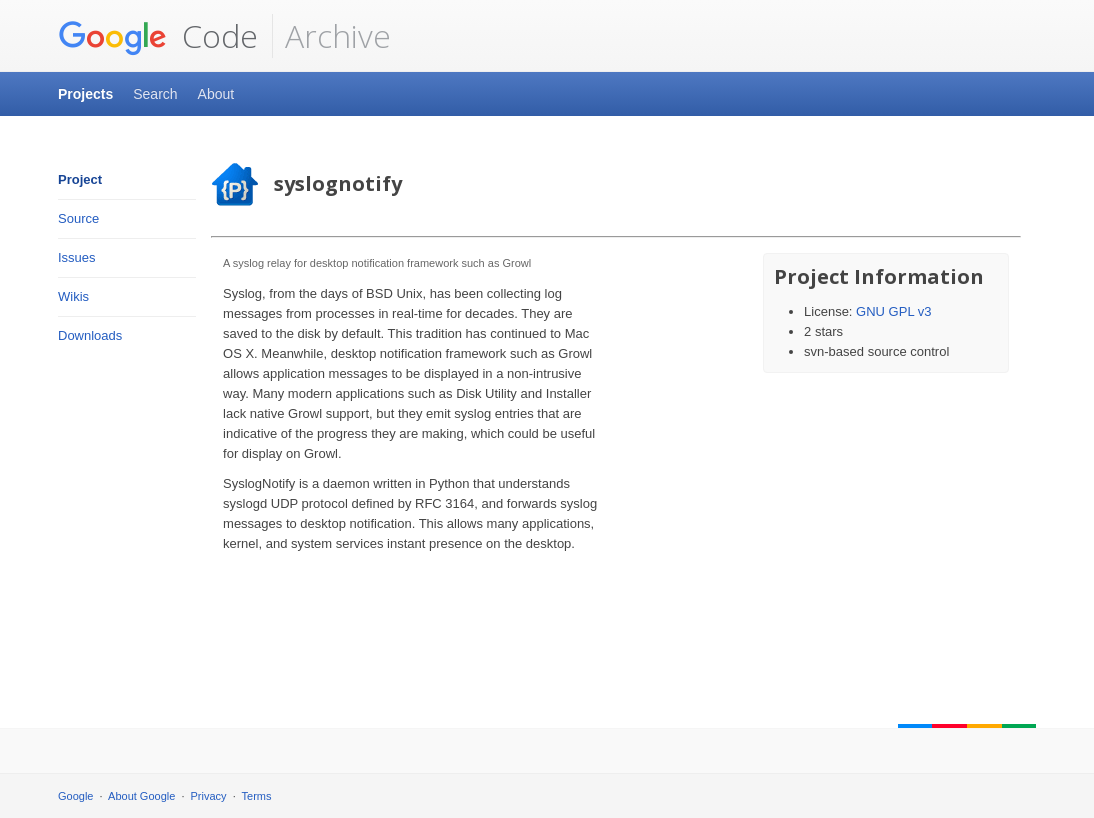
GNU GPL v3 (893, 311)
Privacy (209, 796)
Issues (77, 257)
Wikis (73, 296)
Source (78, 218)
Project (80, 179)
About (216, 94)
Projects (85, 94)
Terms (257, 796)
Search (155, 94)
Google (75, 796)
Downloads (90, 335)
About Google (141, 796)
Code (158, 36)
